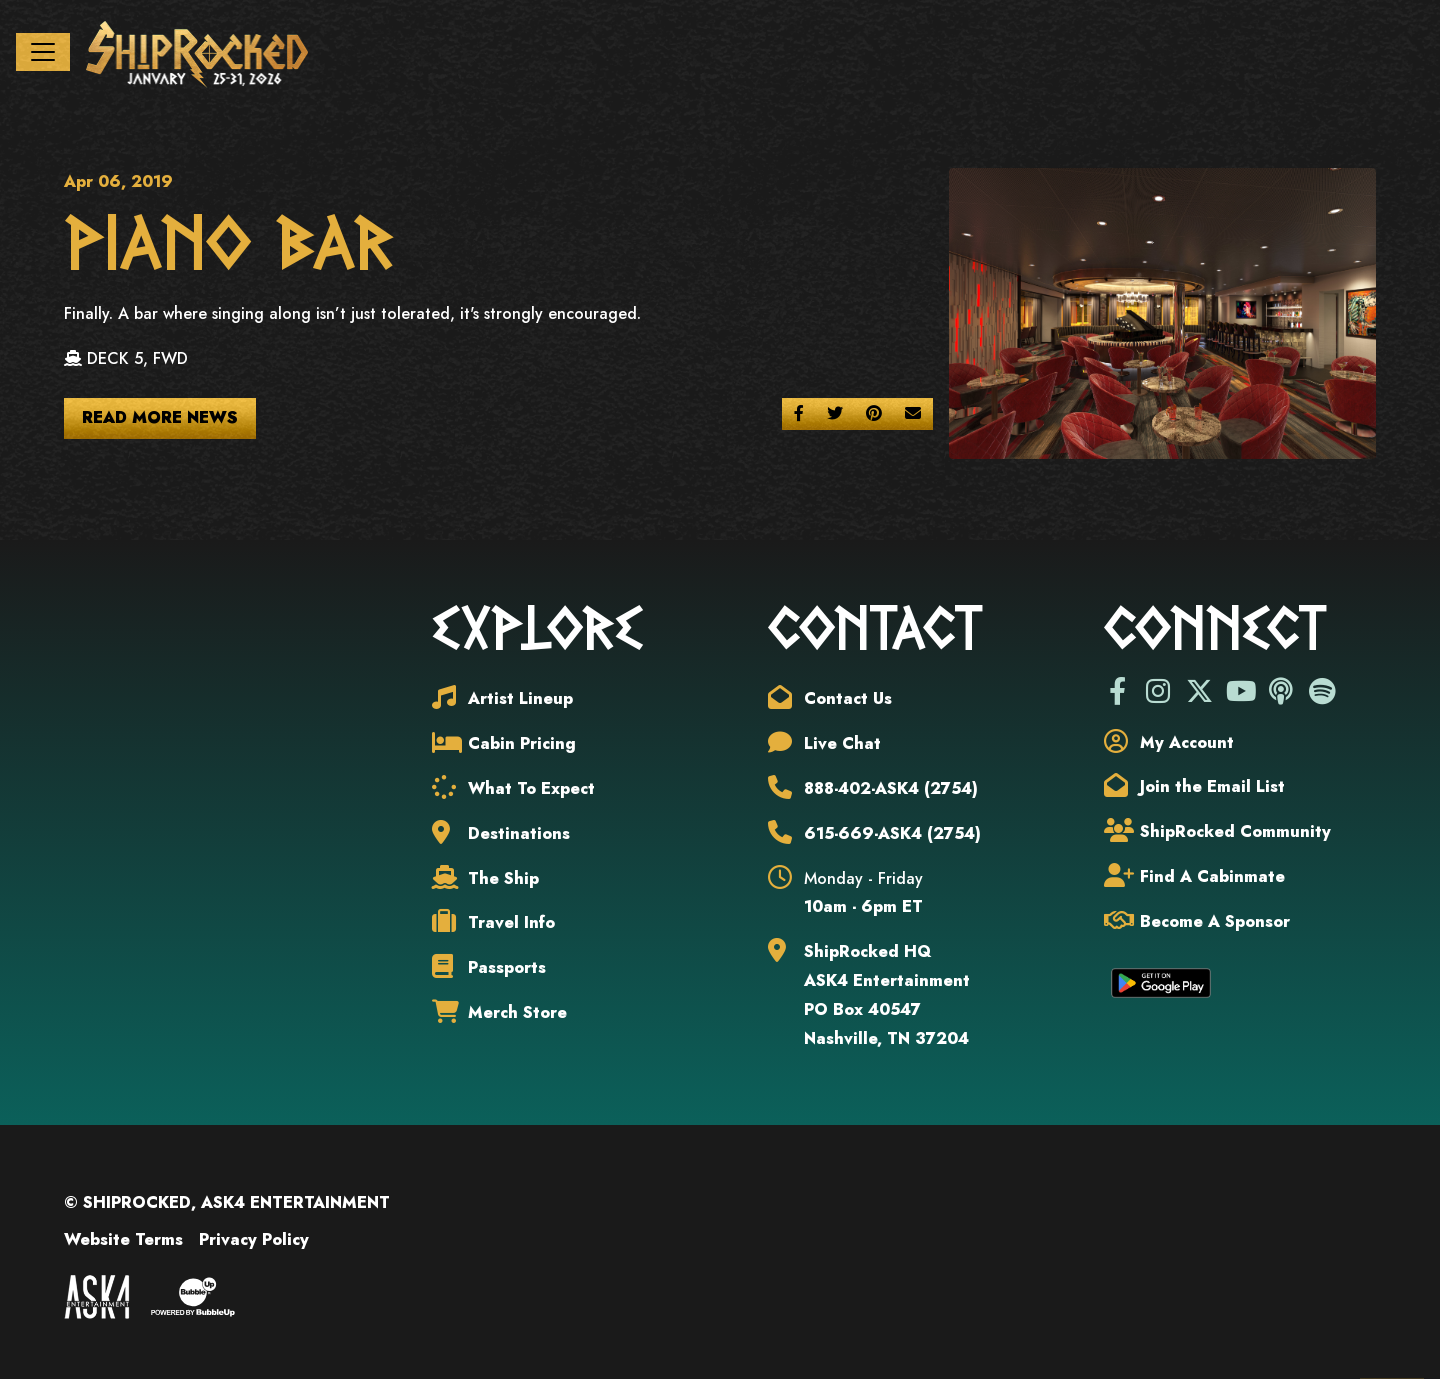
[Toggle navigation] (43, 52)
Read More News (160, 417)
